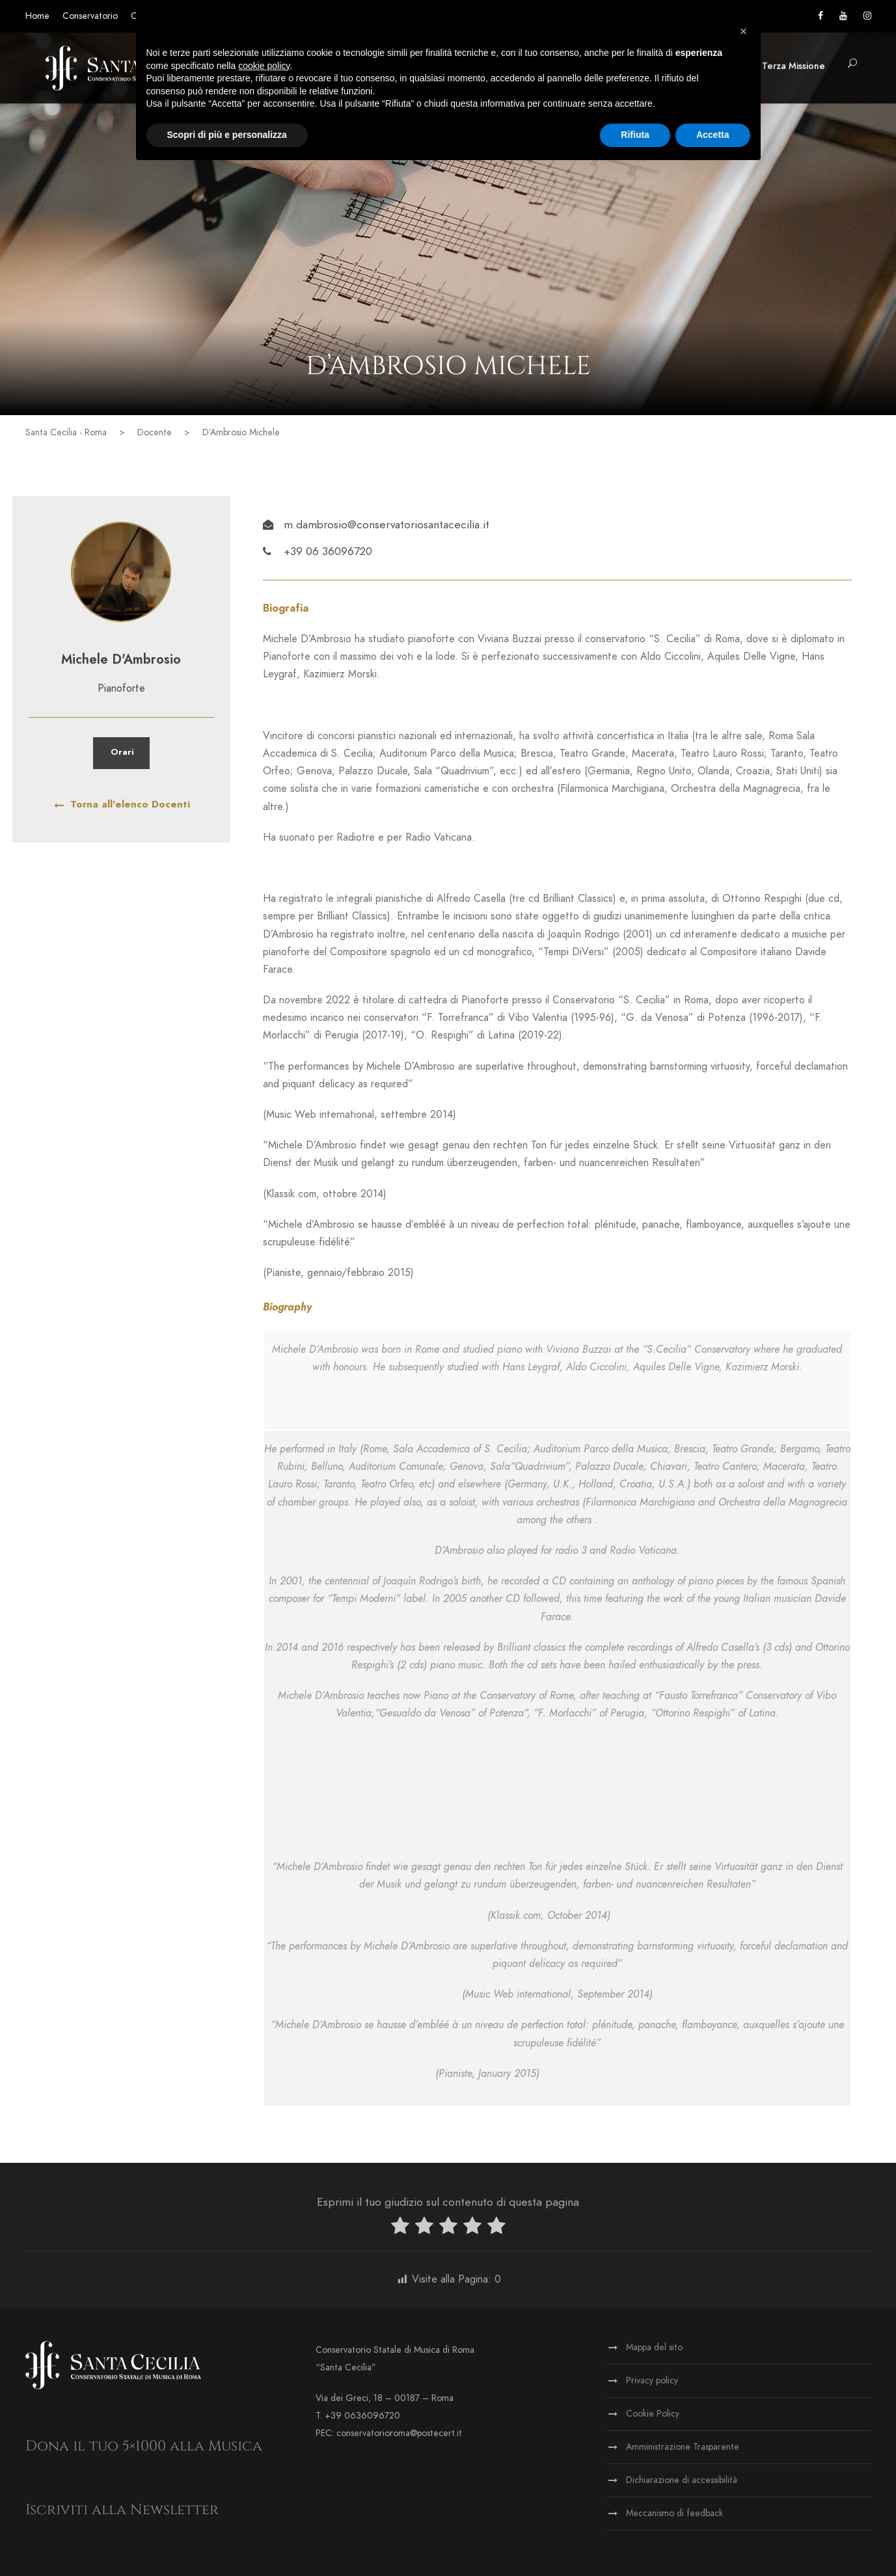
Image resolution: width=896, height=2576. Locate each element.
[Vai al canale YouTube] (843, 16)
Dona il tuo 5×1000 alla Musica (143, 2446)
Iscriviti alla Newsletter (122, 2510)
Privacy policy (652, 2380)
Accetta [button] (712, 134)
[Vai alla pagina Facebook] (820, 16)
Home (37, 16)
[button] (852, 64)
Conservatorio (90, 16)
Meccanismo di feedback (674, 2513)
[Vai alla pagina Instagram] (867, 16)
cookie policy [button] (264, 66)
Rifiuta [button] (635, 134)
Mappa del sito (654, 2347)
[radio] (400, 2228)
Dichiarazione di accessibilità (681, 2480)
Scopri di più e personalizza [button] (227, 134)
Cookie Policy (652, 2413)
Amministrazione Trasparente (682, 2447)
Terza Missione (793, 66)
